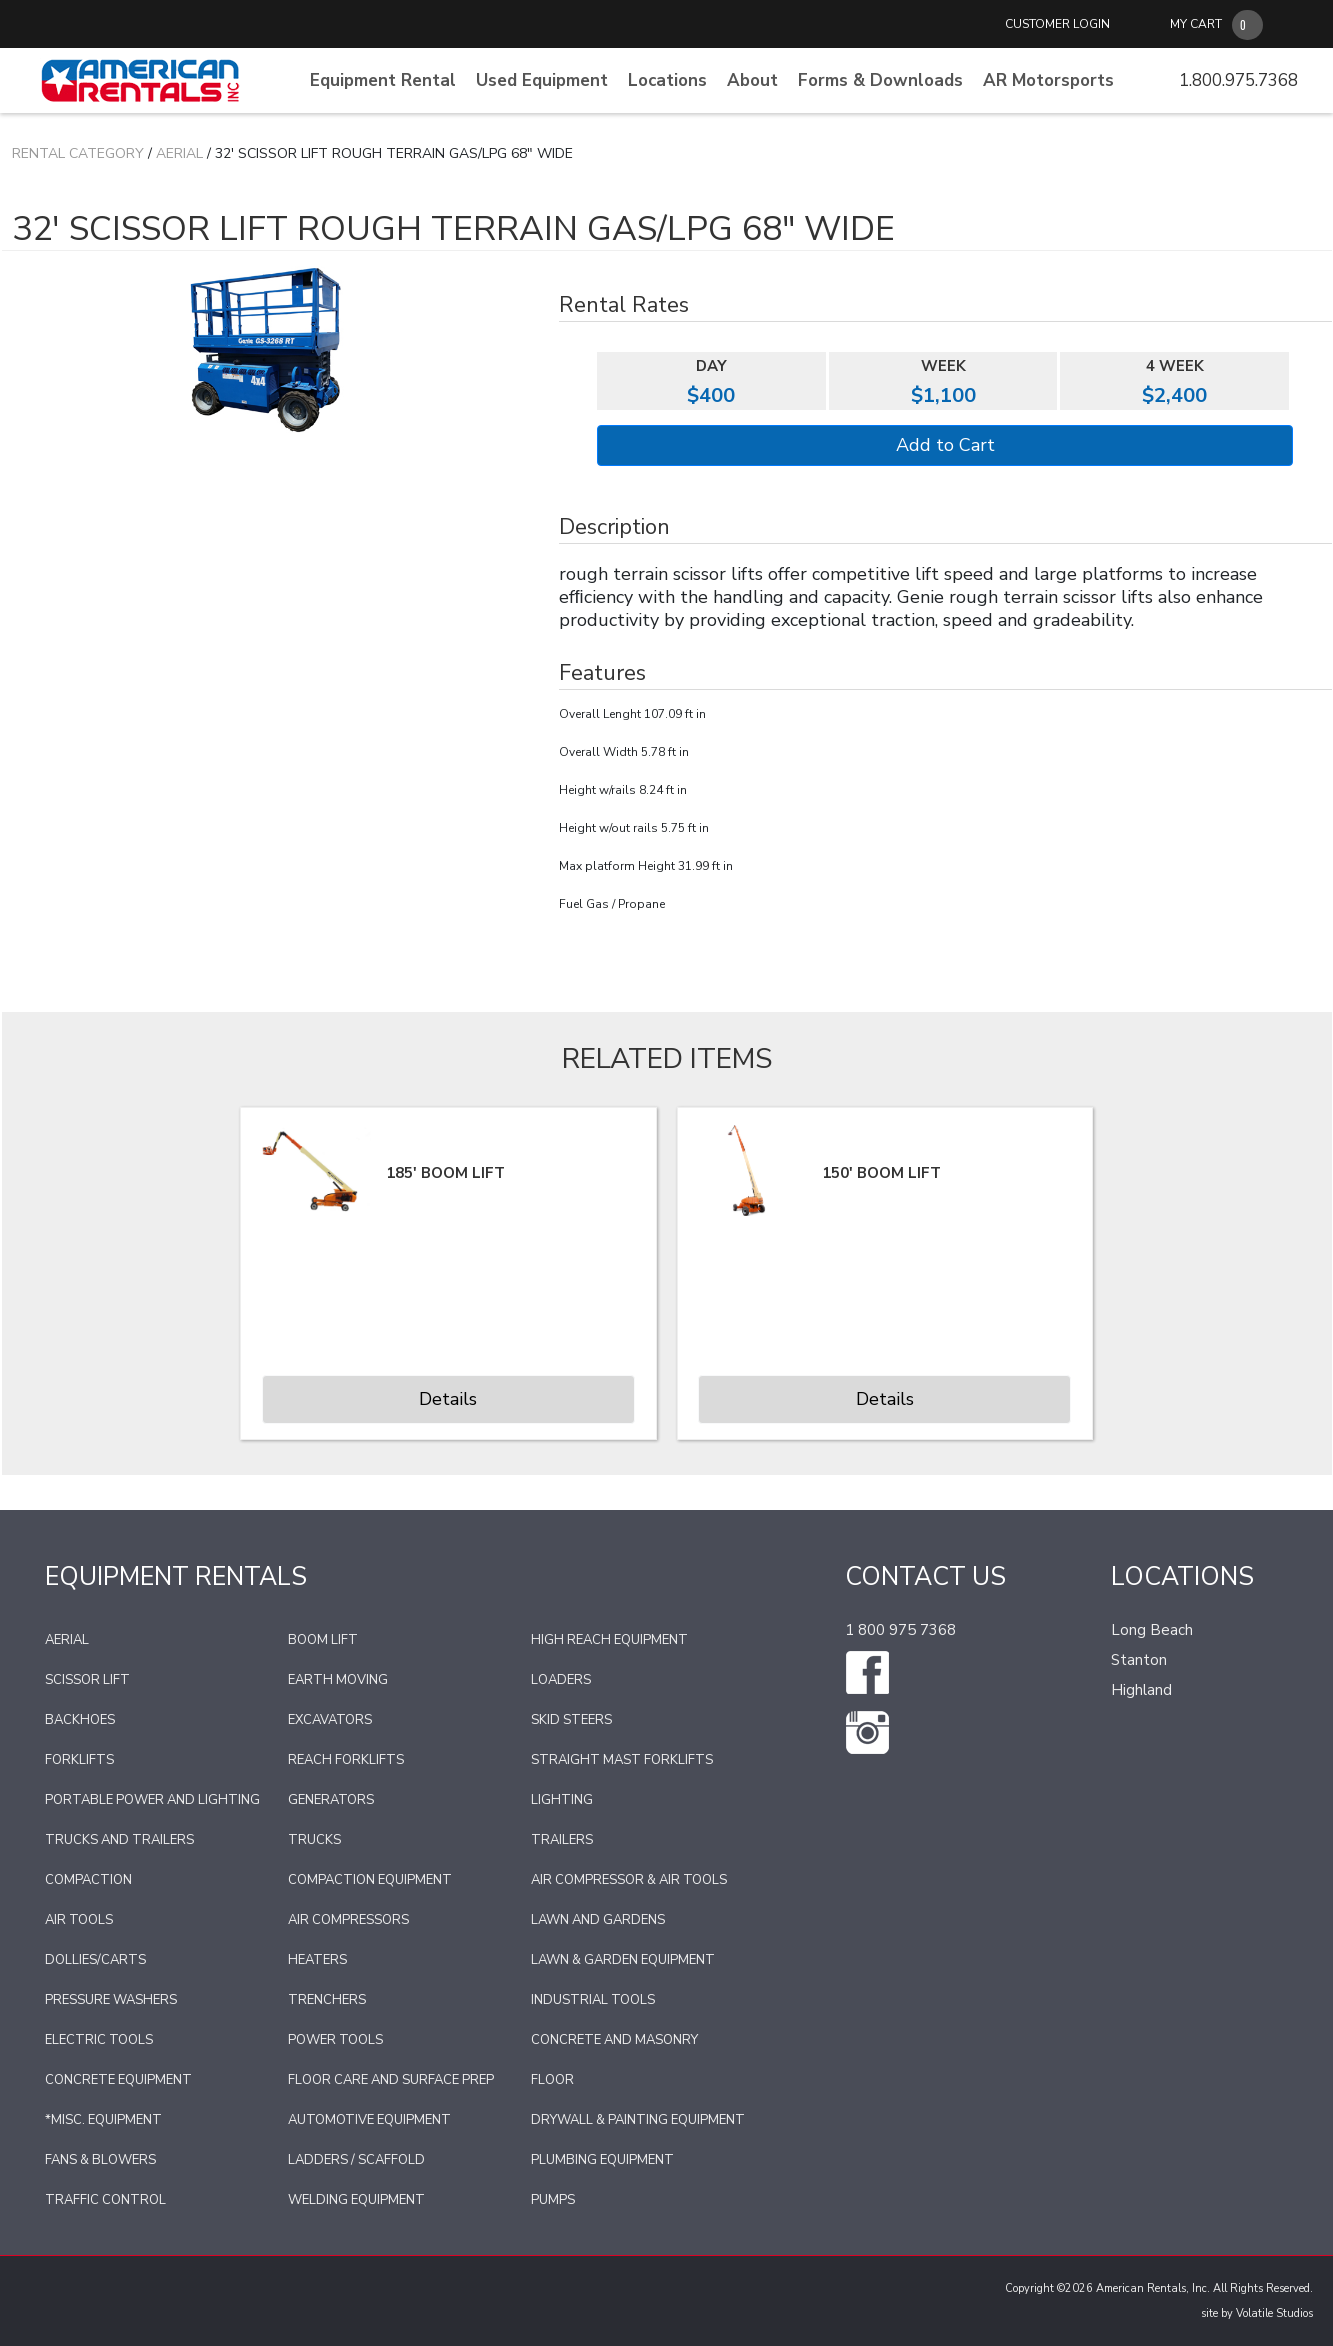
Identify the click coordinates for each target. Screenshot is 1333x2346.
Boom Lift (323, 1640)
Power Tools (335, 2040)
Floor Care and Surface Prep (391, 2080)
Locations (667, 80)
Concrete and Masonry (614, 2040)
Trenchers (327, 2000)
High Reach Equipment (609, 1640)
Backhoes (80, 1720)
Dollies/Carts (95, 1960)
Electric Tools (99, 2040)
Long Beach (1152, 1630)
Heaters (317, 1960)
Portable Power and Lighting (152, 1800)
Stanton (1139, 1660)
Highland (1141, 1690)
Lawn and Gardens (598, 1920)
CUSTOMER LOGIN (1057, 24)
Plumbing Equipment (602, 2160)
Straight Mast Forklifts (622, 1760)
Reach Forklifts (346, 1760)
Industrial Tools (593, 2000)
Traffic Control (105, 2200)
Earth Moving (338, 1680)
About (752, 80)
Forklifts (79, 1760)
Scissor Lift (87, 1680)
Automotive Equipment (369, 2120)
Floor (552, 2080)
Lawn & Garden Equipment (623, 1960)
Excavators (330, 1720)
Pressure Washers (111, 2000)
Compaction (88, 1880)
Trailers (562, 1840)
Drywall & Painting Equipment (638, 2120)
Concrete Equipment (118, 2080)
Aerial (179, 153)
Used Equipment (542, 80)
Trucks (314, 1840)
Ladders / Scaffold (356, 2160)
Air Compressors (348, 1920)
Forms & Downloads (880, 80)
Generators (331, 1800)
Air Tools (79, 1920)
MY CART (1196, 24)
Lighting (562, 1800)
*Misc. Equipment (103, 2120)
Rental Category (78, 153)
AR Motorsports (1048, 80)
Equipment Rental (383, 80)
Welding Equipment (356, 2200)
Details (448, 1399)
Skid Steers (571, 1720)
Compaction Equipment (370, 1880)
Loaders (561, 1680)
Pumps (553, 2200)
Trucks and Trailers (119, 1840)
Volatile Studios (1274, 2313)
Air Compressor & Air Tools (629, 1880)
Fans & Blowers (100, 2160)
